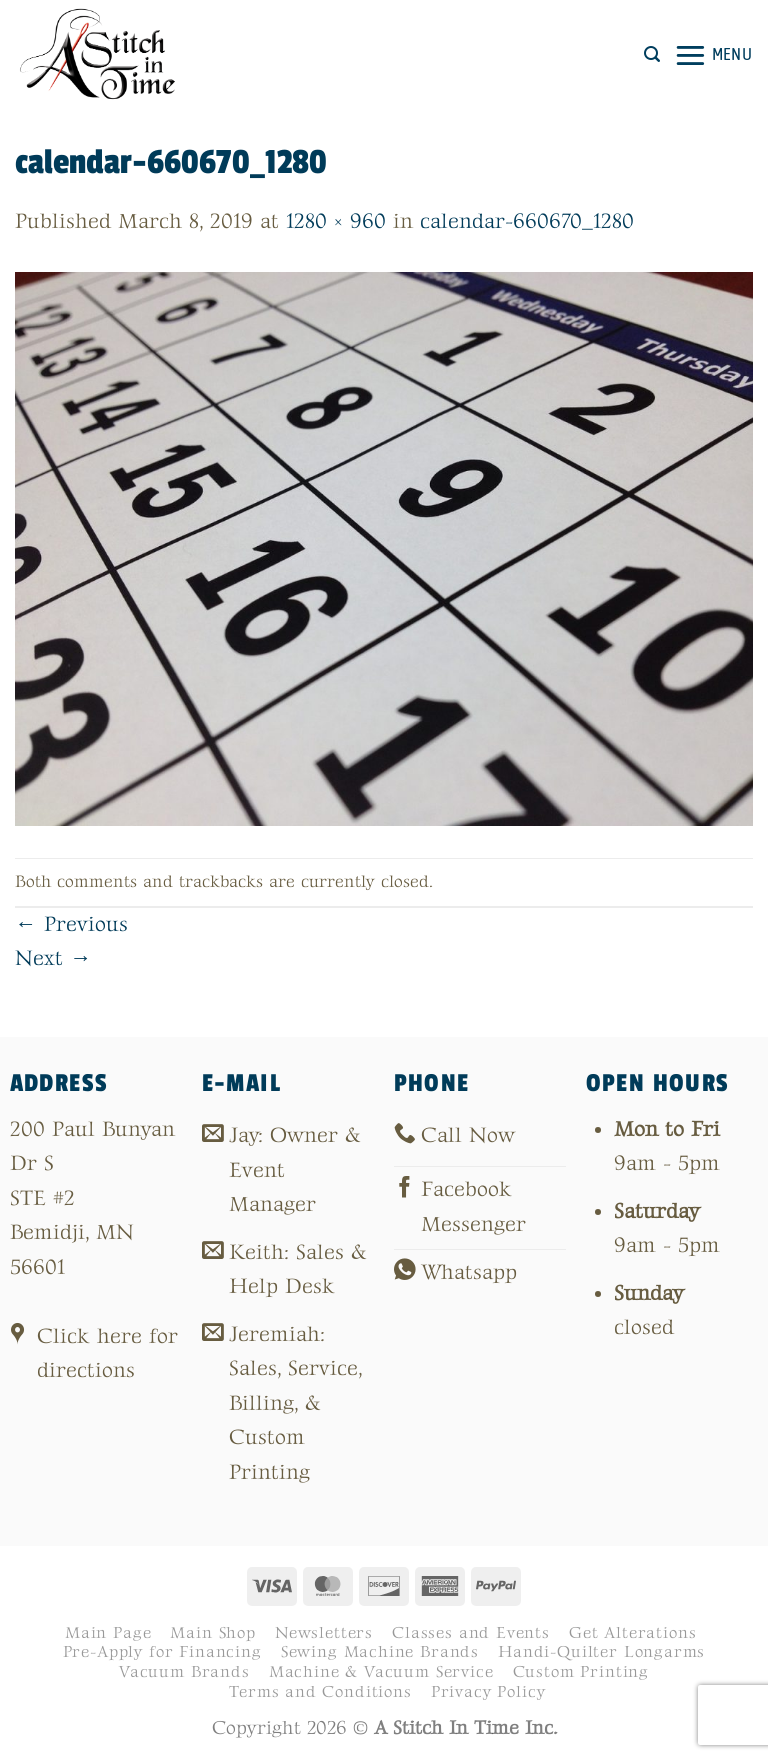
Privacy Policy (488, 1692)
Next (53, 958)
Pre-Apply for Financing (162, 1652)
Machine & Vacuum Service (381, 1672)
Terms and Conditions (320, 1692)
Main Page (108, 1633)
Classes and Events (471, 1633)
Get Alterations (632, 1633)
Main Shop (212, 1633)
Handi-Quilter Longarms (601, 1652)
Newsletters (324, 1633)
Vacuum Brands (184, 1672)
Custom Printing (581, 1672)
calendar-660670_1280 (527, 221)
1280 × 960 (336, 221)
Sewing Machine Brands (380, 1652)
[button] (652, 54)
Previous (71, 924)
